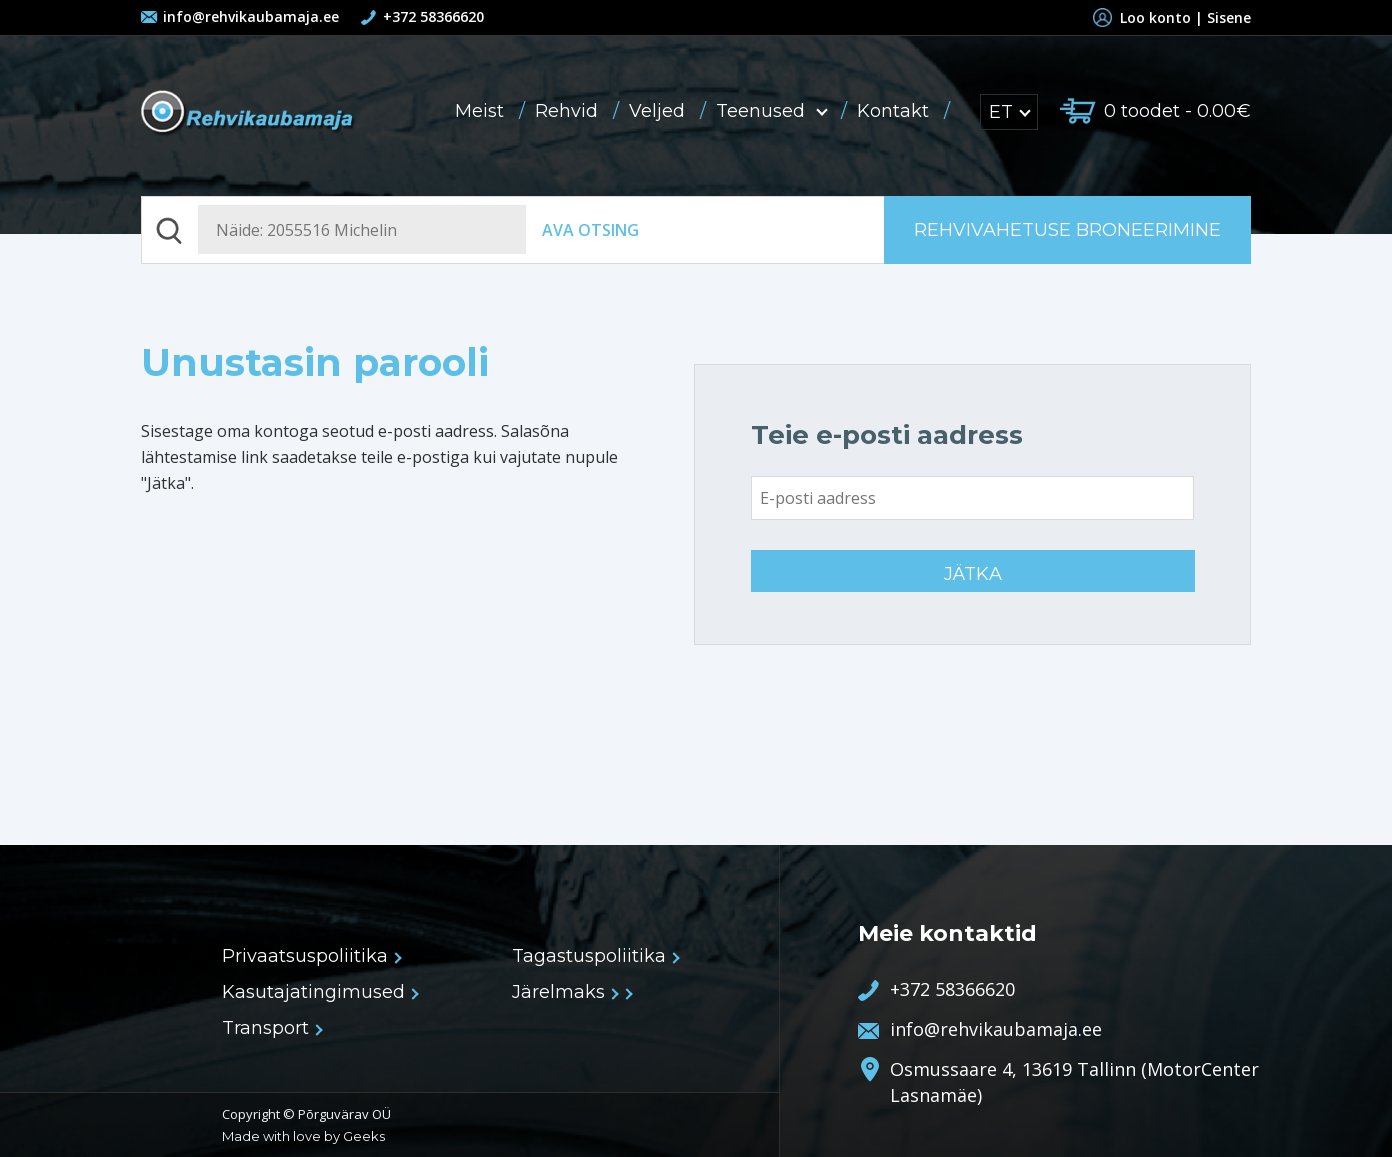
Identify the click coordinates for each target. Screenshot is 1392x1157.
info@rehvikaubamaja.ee (251, 16)
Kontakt (895, 111)
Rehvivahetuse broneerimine (1067, 230)
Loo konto (1146, 17)
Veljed (659, 111)
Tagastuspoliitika (595, 956)
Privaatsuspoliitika (311, 956)
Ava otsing (590, 230)
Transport (271, 1028)
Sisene (1229, 17)
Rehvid (569, 111)
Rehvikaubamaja (248, 114)
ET (1009, 112)
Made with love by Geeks (303, 1136)
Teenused (773, 111)
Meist (482, 111)
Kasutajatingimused (319, 992)
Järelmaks (564, 992)
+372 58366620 (433, 16)
